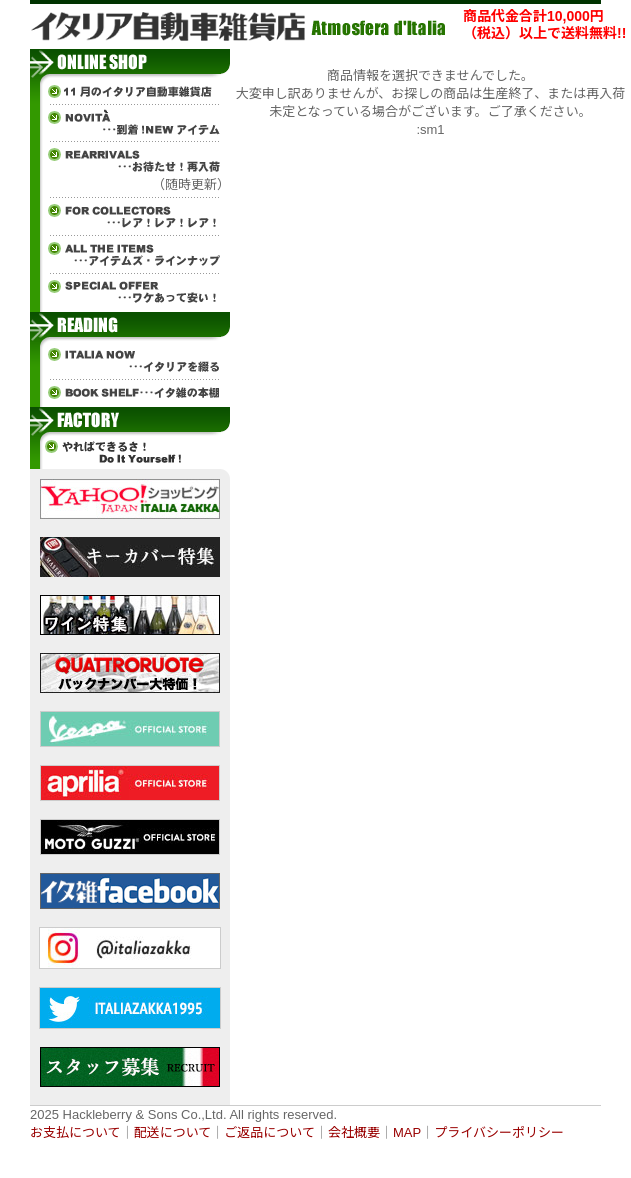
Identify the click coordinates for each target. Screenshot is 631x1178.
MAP (407, 1132)
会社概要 (354, 1132)
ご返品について (269, 1132)
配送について (173, 1132)
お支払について (75, 1132)
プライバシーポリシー (499, 1132)
